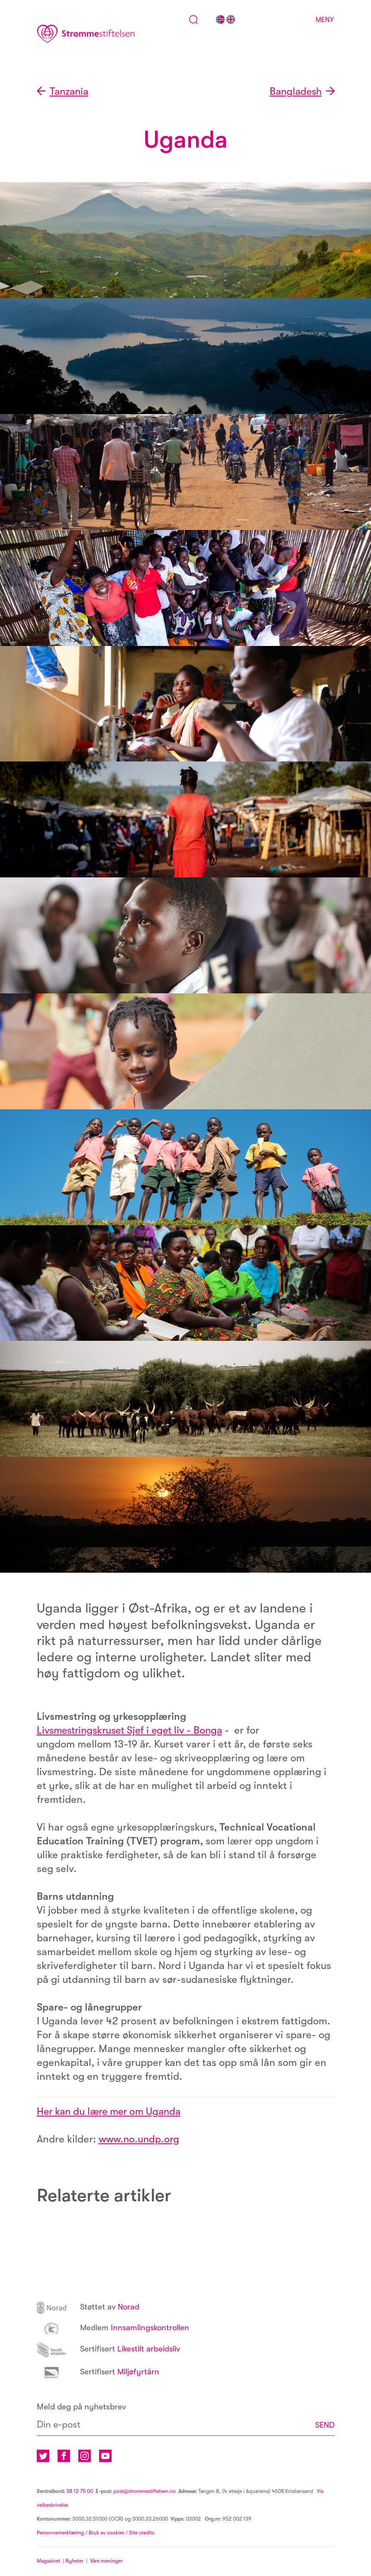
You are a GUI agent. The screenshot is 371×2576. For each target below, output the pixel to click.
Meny (325, 20)
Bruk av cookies (106, 2534)
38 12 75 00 (79, 2492)
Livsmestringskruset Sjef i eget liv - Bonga (134, 1731)
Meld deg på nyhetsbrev (81, 2407)
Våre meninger (106, 2562)
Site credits (141, 2534)
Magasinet (48, 2562)
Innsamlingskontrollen (115, 2328)
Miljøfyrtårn (100, 2372)
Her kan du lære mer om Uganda (112, 2112)
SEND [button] (324, 2425)
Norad (89, 2307)
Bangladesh (294, 92)
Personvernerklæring (60, 2534)
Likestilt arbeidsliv (111, 2349)
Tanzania (71, 92)
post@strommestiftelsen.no (144, 2492)
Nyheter (75, 2562)
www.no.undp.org (140, 2139)
